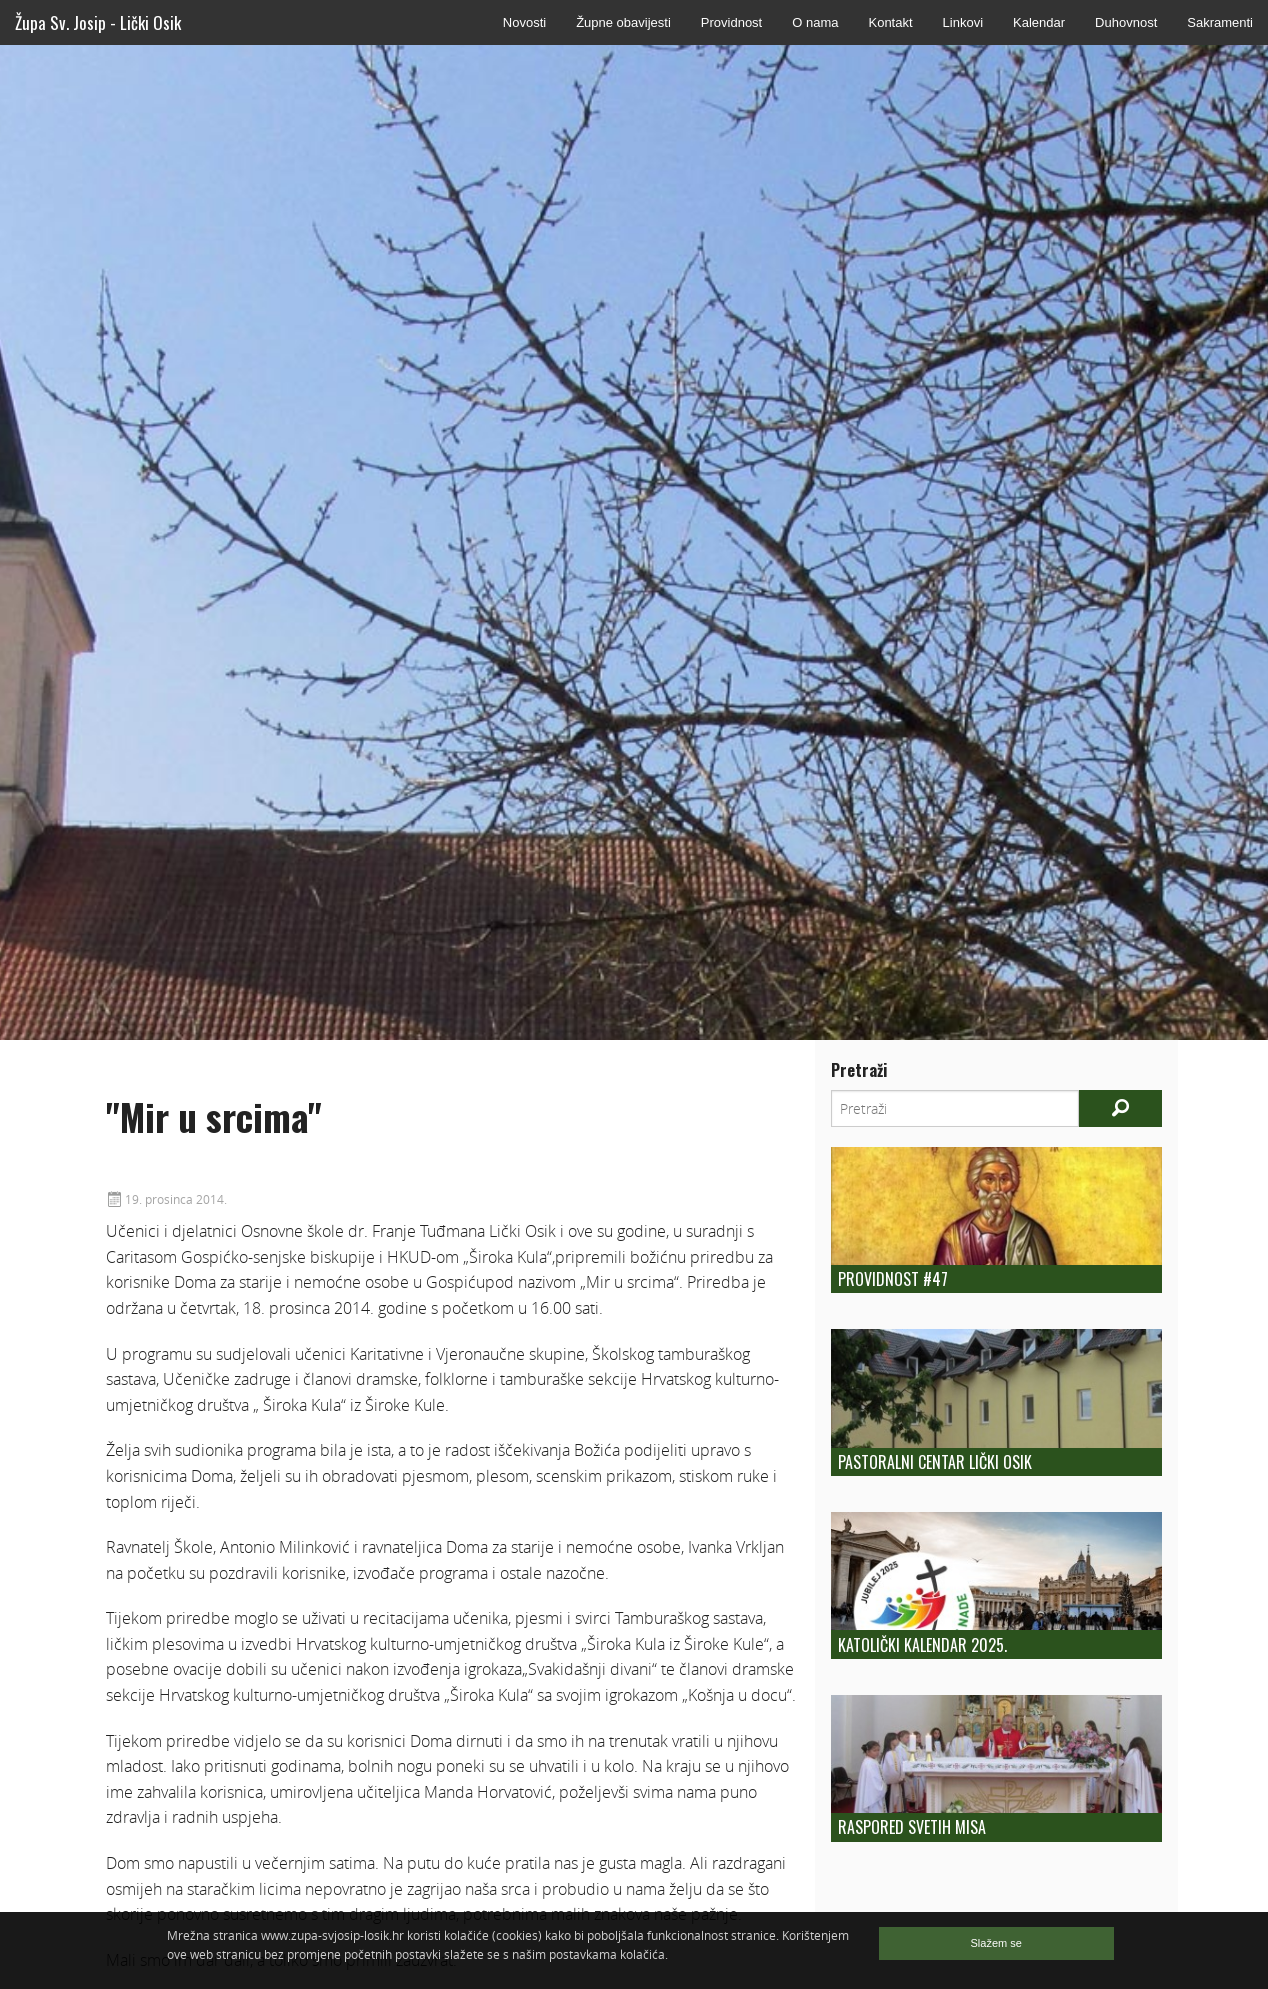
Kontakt (890, 22)
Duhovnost (1126, 22)
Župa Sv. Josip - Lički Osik (98, 22)
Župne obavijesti (623, 22)
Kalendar (1039, 22)
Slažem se (996, 1943)
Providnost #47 (893, 1279)
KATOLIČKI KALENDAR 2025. (922, 1645)
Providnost (731, 22)
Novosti (524, 22)
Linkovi (963, 22)
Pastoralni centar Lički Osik (935, 1462)
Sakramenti (1220, 22)
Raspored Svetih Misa (912, 1827)
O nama (815, 22)
